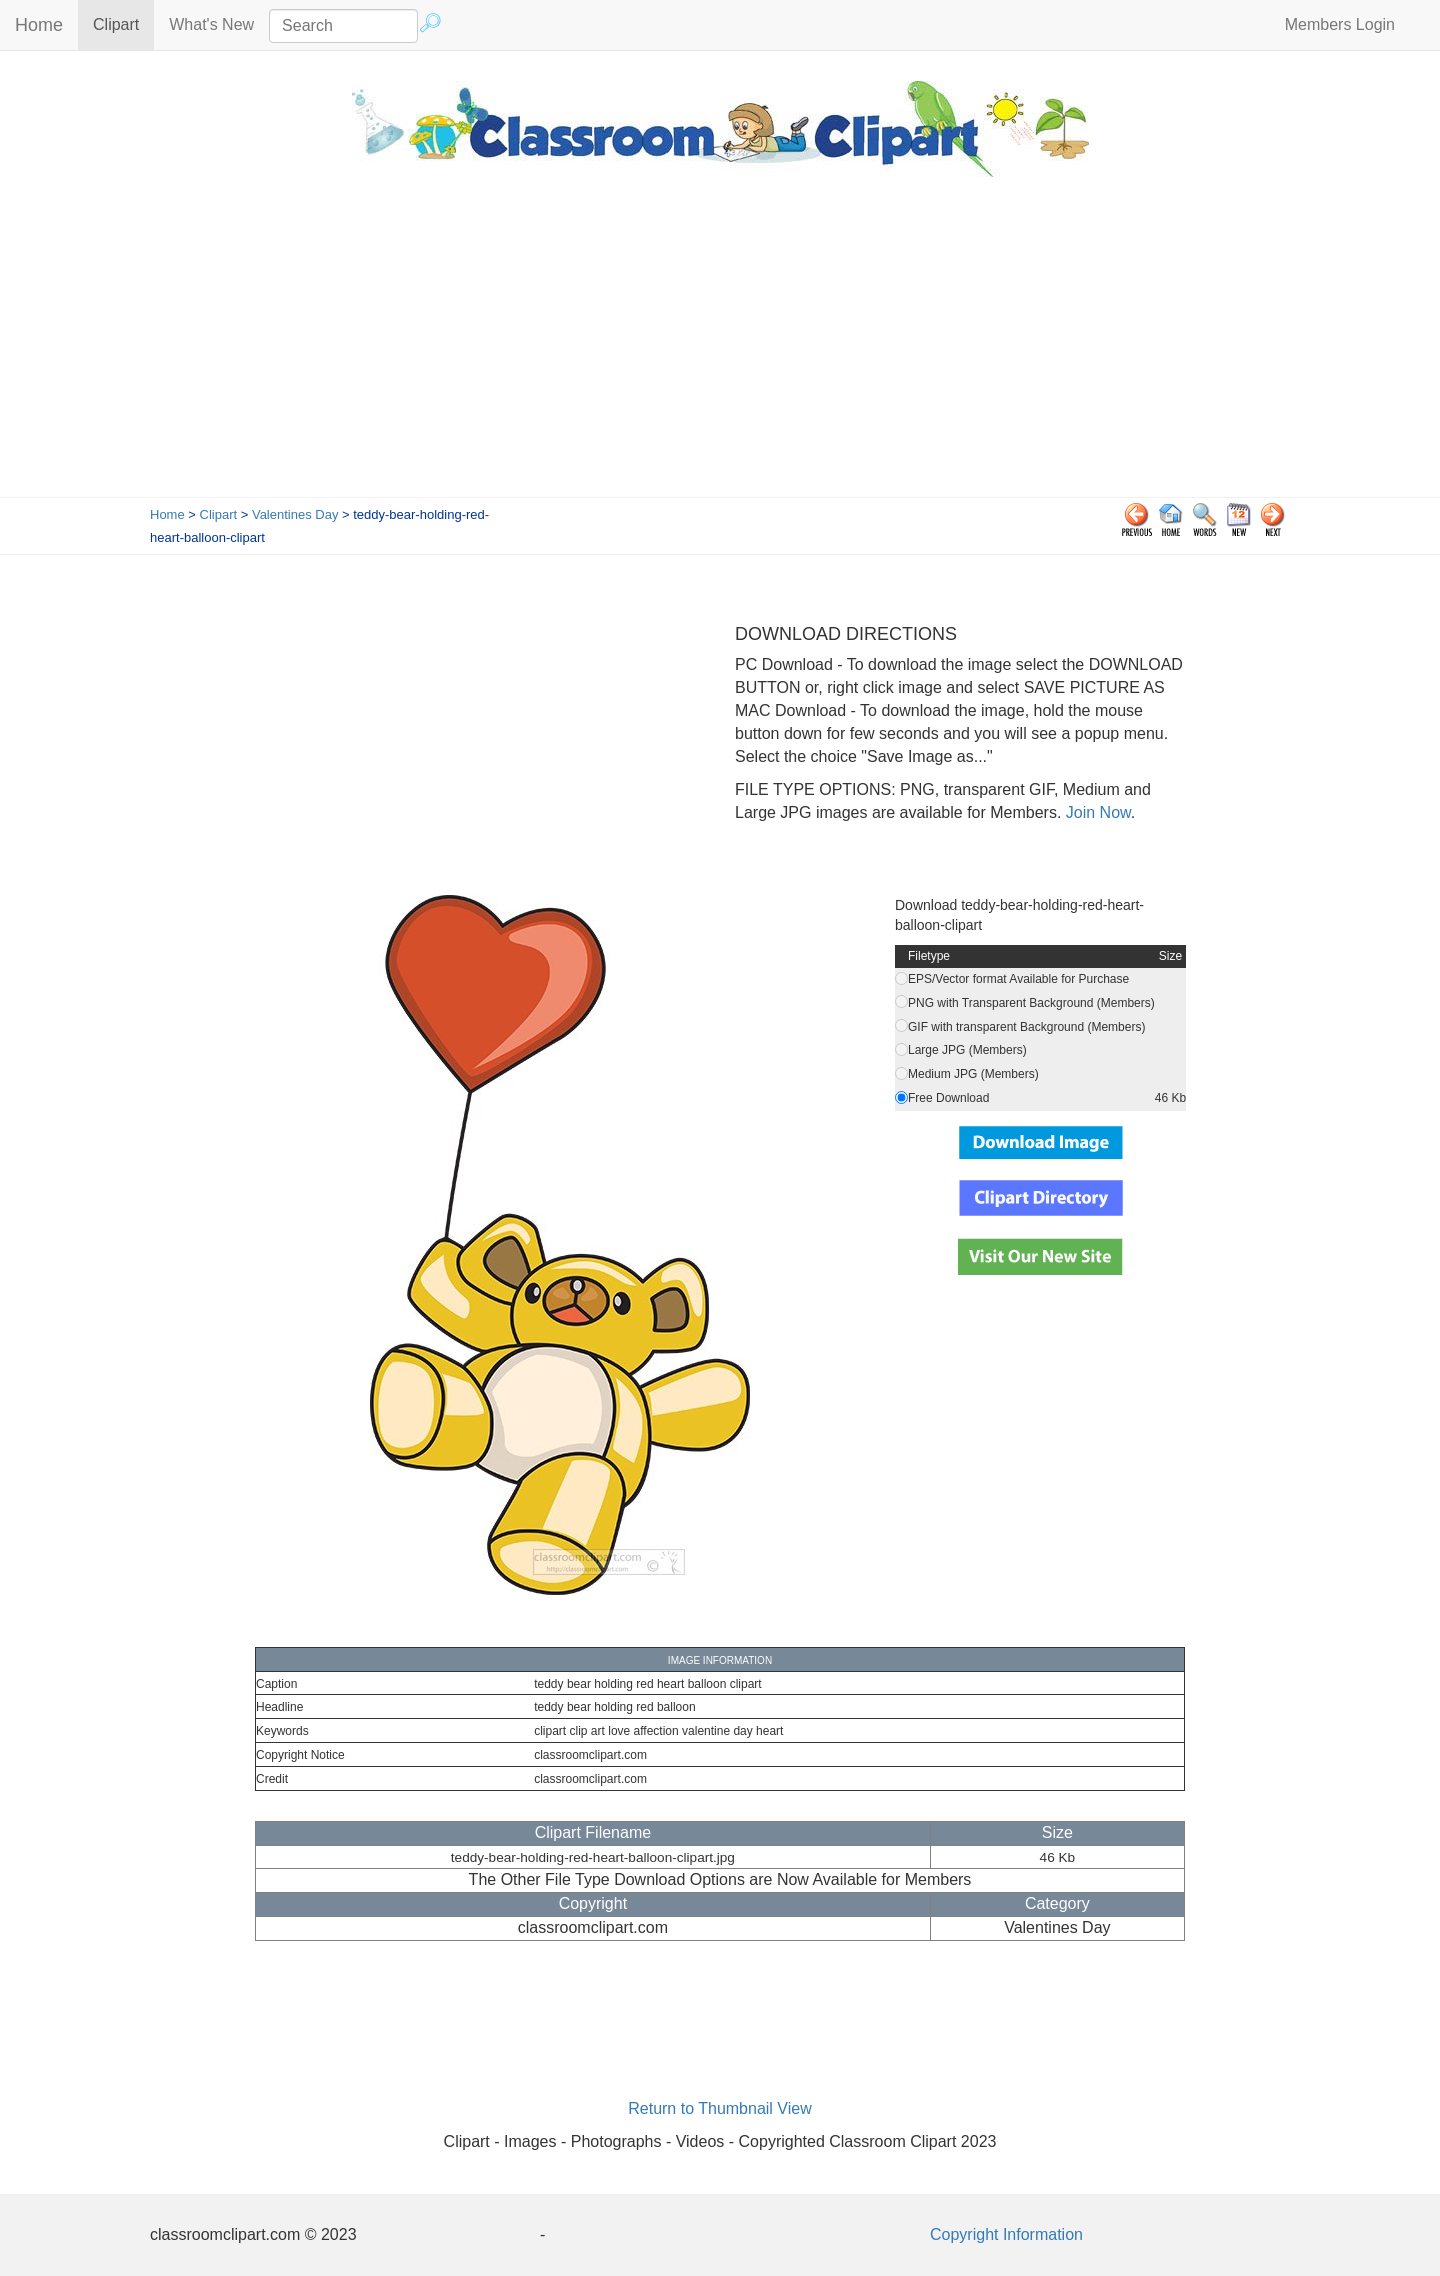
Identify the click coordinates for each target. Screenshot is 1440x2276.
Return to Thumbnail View (720, 2108)
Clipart (123, 23)
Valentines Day (295, 514)
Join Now (1095, 812)
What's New (211, 24)
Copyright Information (1006, 2234)
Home (39, 25)
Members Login (1340, 24)
